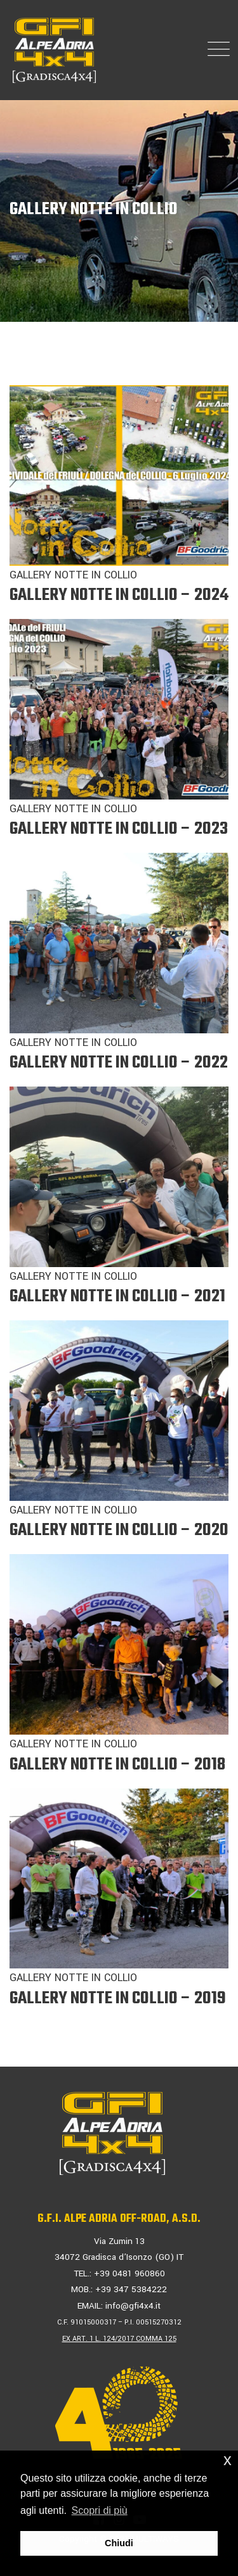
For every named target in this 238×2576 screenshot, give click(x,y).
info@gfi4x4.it (133, 2306)
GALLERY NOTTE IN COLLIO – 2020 (119, 1530)
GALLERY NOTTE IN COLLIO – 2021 (117, 1296)
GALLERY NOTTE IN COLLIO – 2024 (119, 595)
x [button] (227, 2460)
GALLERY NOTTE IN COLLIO (73, 575)
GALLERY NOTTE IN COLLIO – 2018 (117, 1764)
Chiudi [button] (119, 2543)
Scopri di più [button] (100, 2510)
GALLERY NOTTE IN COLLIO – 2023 (119, 829)
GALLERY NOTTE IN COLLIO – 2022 (119, 1062)
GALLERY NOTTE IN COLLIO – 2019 (118, 1998)
